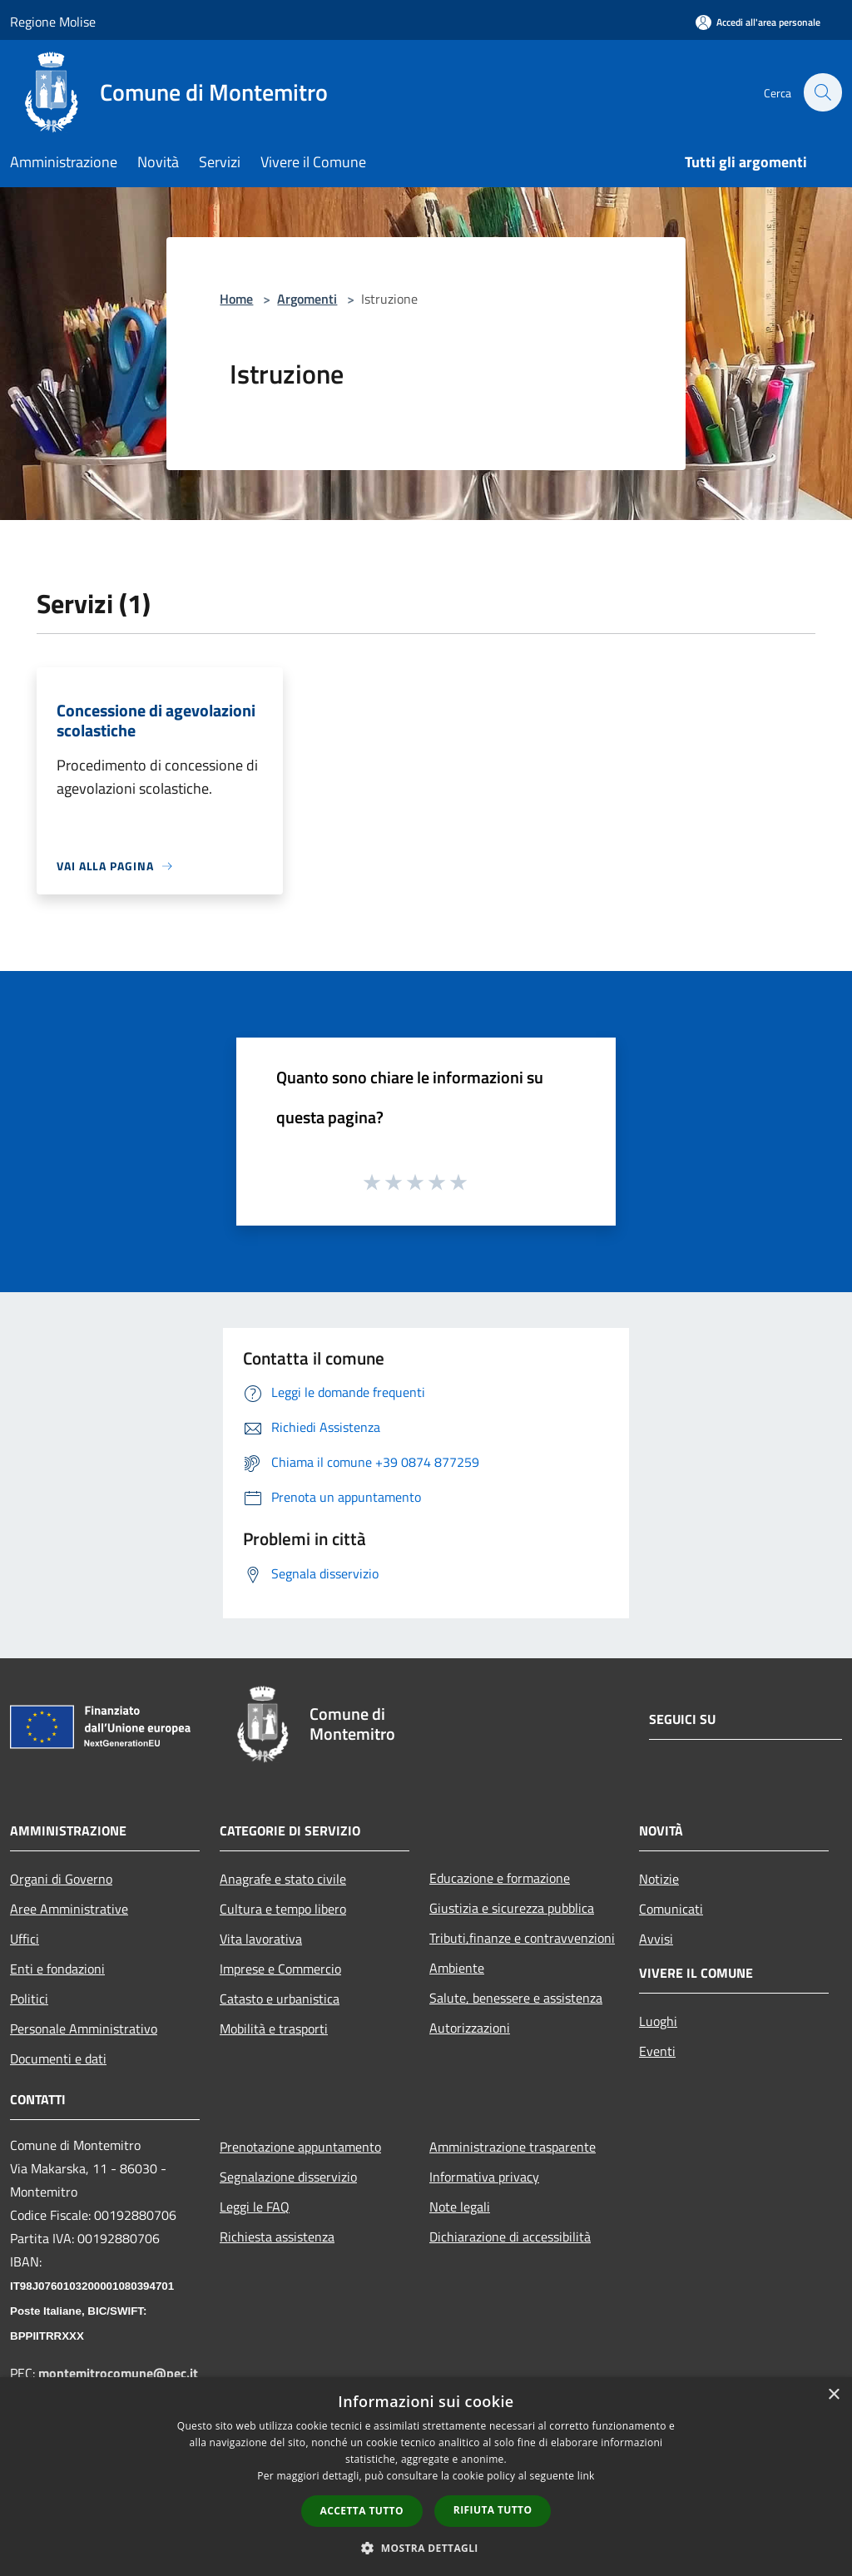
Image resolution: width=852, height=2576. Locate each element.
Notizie (659, 1879)
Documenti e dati (58, 2058)
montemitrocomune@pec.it (118, 2373)
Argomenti (307, 299)
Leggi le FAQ (255, 2207)
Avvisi (656, 1939)
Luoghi (658, 2021)
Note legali (459, 2207)
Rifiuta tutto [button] (492, 2510)
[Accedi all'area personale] (758, 22)
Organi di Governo (61, 1879)
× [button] (833, 2395)
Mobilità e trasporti (274, 2029)
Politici (29, 1999)
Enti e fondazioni (57, 1969)
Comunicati (671, 1909)
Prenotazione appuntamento (300, 2147)
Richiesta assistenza (277, 2237)
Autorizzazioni (469, 2028)
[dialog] (426, 2476)
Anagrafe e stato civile (283, 1879)
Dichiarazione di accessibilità (510, 2237)
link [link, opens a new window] (586, 2476)
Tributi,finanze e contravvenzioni (522, 1938)
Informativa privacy (484, 2177)
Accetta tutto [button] (362, 2511)
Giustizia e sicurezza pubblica (511, 1908)
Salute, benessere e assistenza (515, 1998)
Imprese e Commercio (280, 1969)
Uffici (24, 1939)
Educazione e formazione (499, 1878)
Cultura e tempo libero (283, 1909)
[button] (426, 2547)
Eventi (657, 2051)
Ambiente (456, 1968)
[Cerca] (822, 92)
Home (236, 299)
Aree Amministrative (69, 1909)
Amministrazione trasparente (512, 2147)
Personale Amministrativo (83, 2029)
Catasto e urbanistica (279, 1999)
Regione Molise (53, 22)
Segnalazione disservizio (288, 2177)
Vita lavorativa (261, 1939)
